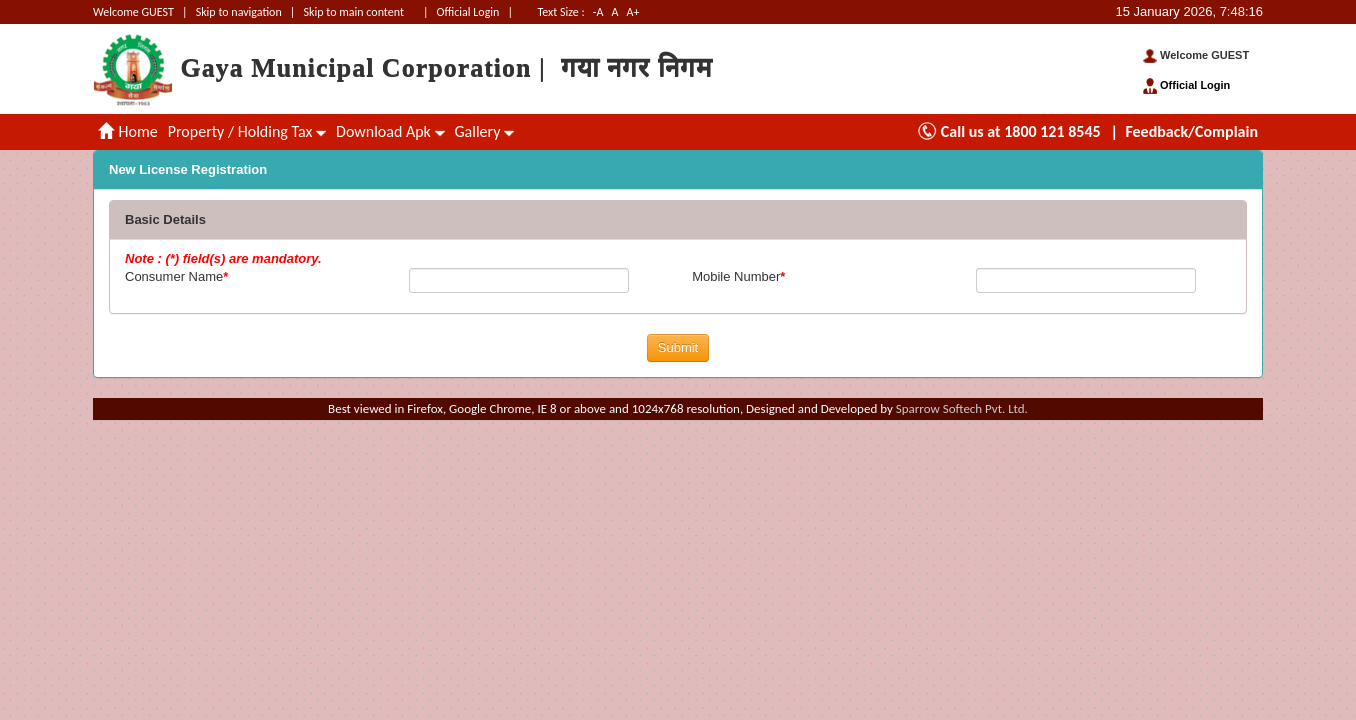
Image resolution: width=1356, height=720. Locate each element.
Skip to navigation (239, 12)
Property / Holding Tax (247, 131)
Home (128, 131)
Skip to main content (354, 12)
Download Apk (390, 131)
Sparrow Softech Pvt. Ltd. (962, 408)
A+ (633, 12)
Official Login (469, 12)
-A (598, 12)
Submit (678, 347)
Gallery (485, 131)
